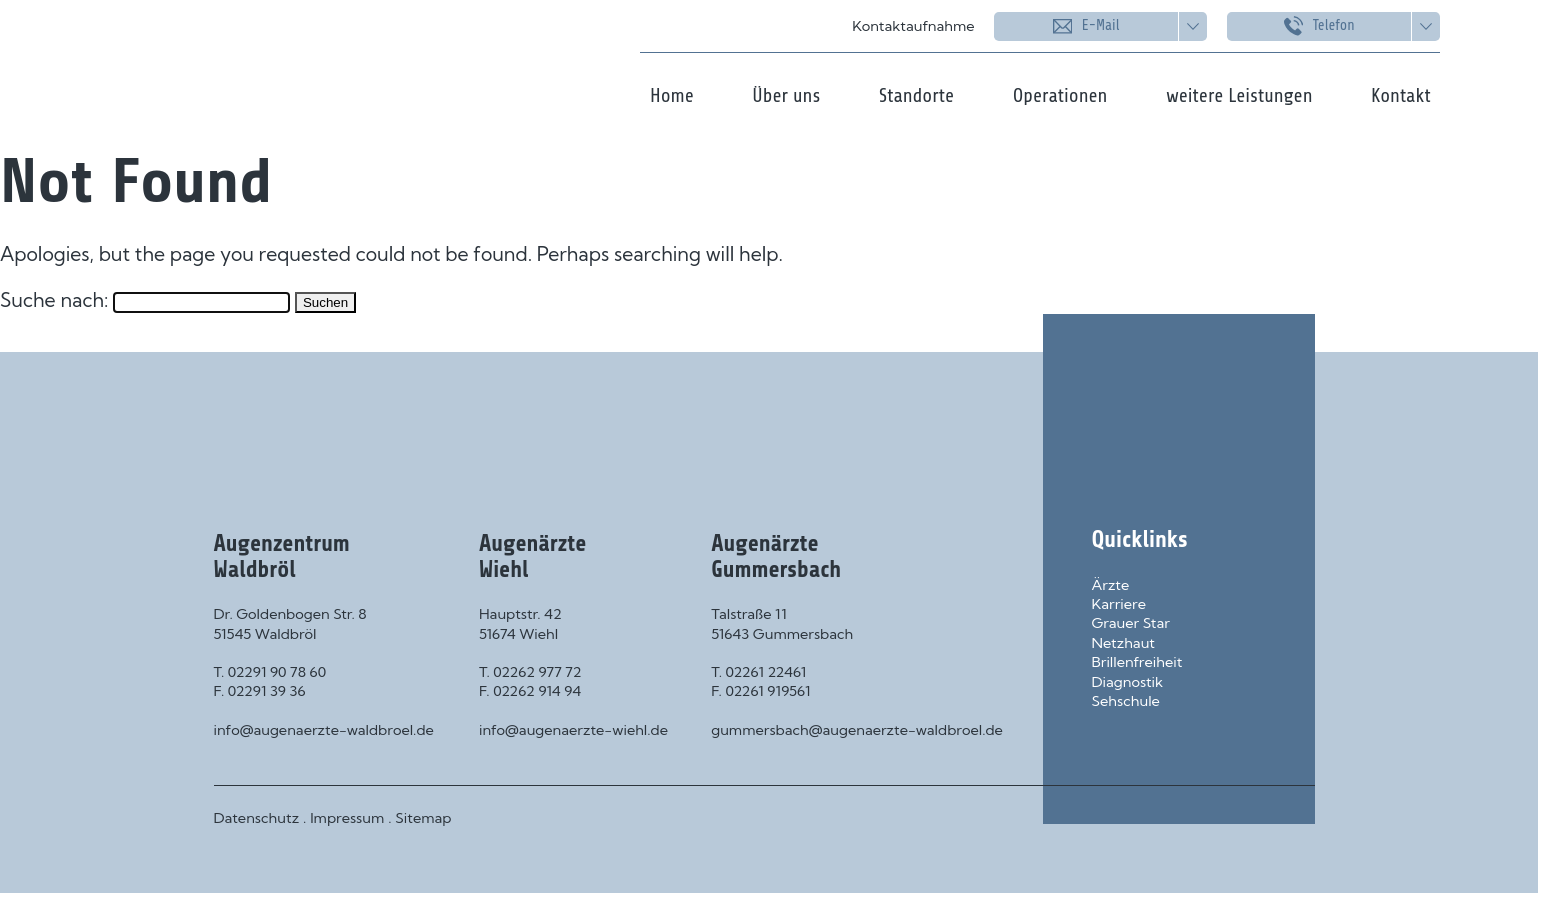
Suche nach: (54, 300)
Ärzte (1111, 585)
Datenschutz (257, 818)
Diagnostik (1128, 682)
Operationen (1060, 96)
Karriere (1119, 604)
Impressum (347, 818)
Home (672, 96)
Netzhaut (1124, 643)
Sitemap (423, 818)
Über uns (786, 96)
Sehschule (1126, 701)
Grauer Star (1131, 623)
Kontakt (1401, 96)
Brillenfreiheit (1137, 662)
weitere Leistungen (1239, 96)
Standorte (916, 96)
